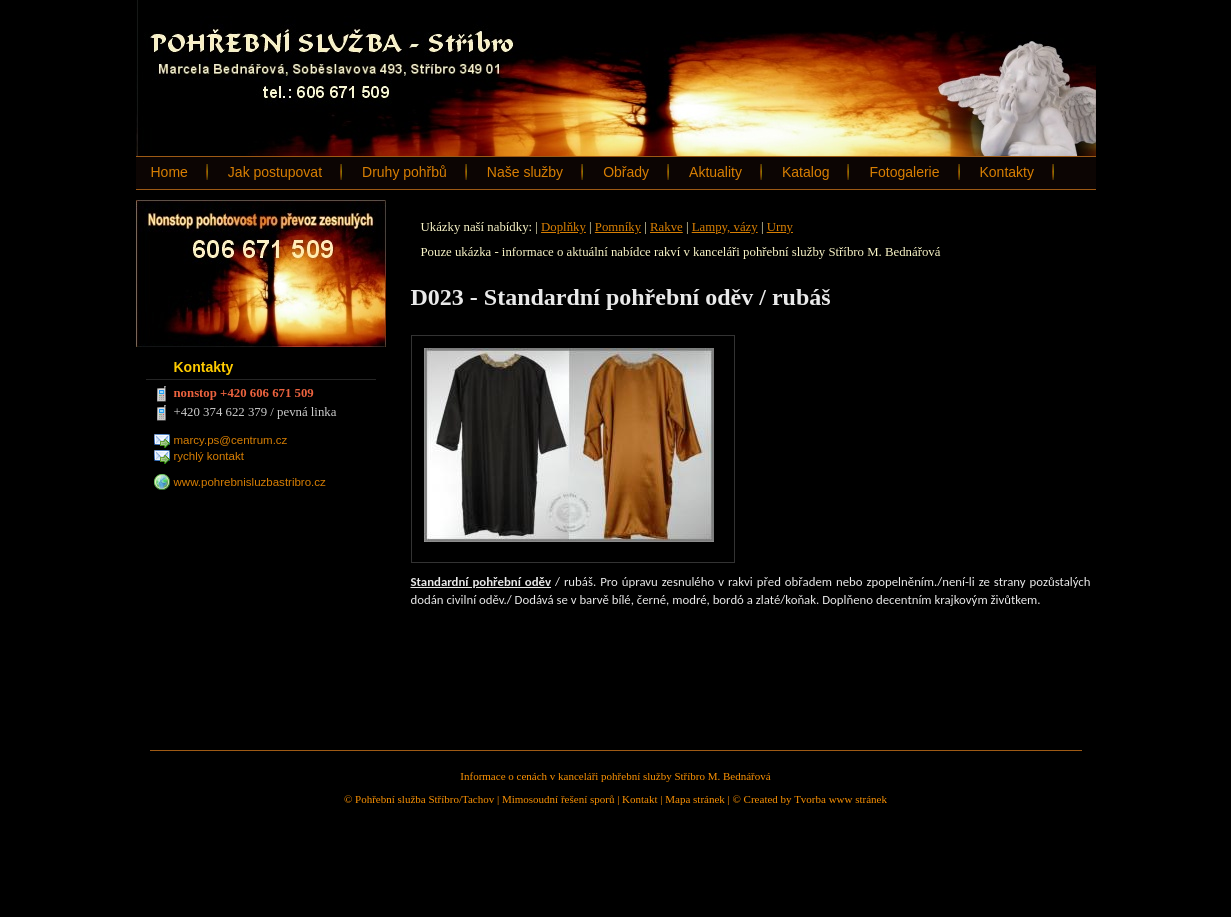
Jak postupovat (275, 172)
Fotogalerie (904, 172)
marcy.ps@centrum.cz (231, 440)
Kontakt (639, 799)
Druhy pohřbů (404, 172)
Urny (780, 227)
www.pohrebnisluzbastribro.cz (250, 482)
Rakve (666, 227)
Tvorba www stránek (840, 799)
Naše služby (525, 172)
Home (169, 172)
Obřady (626, 172)
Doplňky (563, 227)
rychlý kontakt (209, 456)
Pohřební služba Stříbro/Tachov (424, 799)
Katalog (805, 172)
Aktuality (715, 172)
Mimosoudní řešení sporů (558, 799)
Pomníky (618, 227)
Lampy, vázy (725, 227)
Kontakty (1007, 172)
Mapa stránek (695, 799)
